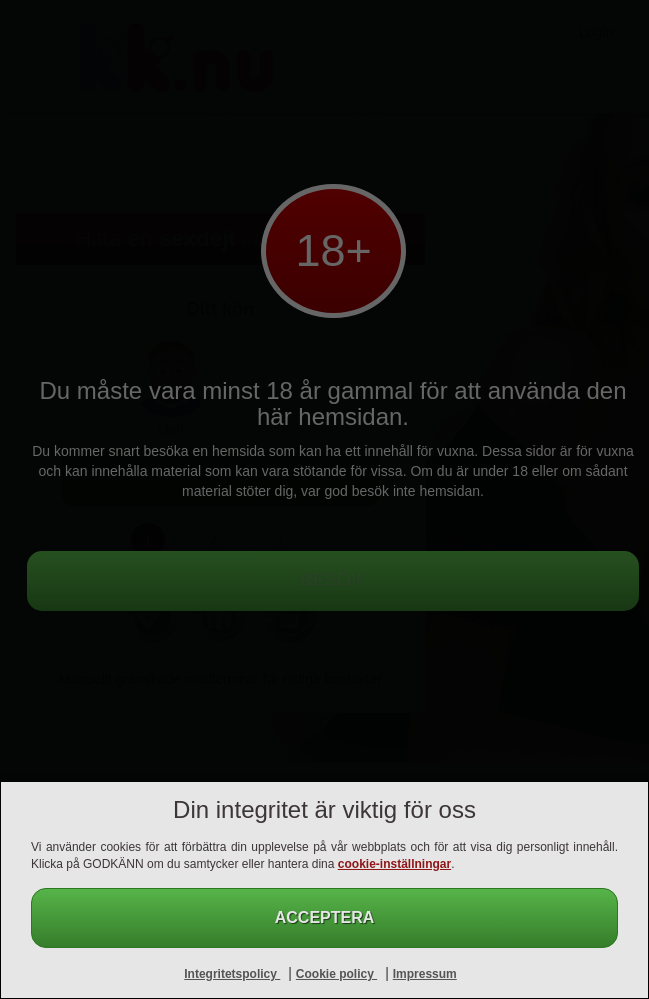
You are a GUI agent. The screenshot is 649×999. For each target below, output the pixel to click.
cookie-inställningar (394, 864)
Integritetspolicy (232, 974)
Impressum (425, 974)
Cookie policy (336, 974)
